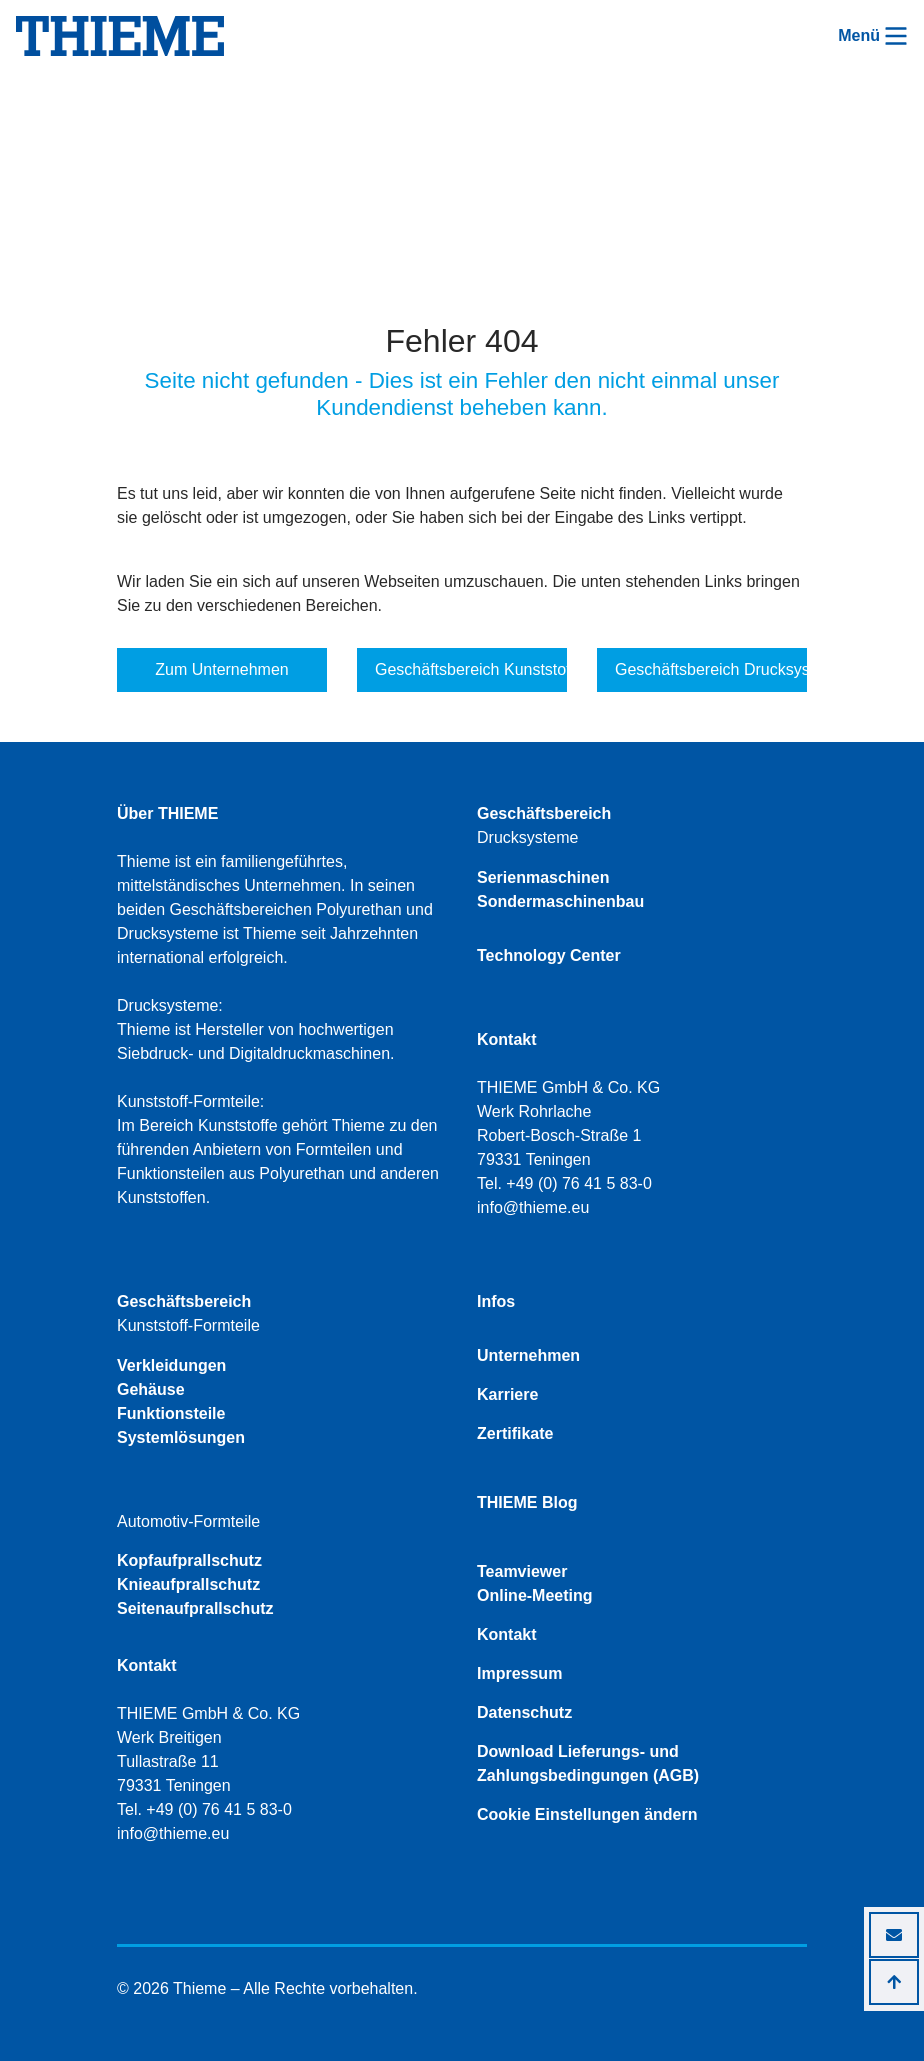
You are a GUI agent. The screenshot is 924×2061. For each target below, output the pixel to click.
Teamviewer (522, 1571)
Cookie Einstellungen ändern (587, 1814)
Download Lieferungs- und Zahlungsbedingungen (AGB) (588, 1763)
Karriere (507, 1394)
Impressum (519, 1673)
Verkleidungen (171, 1365)
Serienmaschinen (543, 877)
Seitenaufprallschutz (195, 1608)
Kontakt (507, 1634)
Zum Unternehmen (221, 669)
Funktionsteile (171, 1413)
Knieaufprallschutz (188, 1584)
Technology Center (549, 955)
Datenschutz (524, 1712)
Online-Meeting (535, 1595)
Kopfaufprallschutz (189, 1560)
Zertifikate (515, 1433)
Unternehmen (528, 1355)
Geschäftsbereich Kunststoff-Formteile (471, 669)
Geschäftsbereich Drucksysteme (711, 669)
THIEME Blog (527, 1502)
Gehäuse (151, 1389)
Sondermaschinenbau (560, 901)
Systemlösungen (181, 1437)
